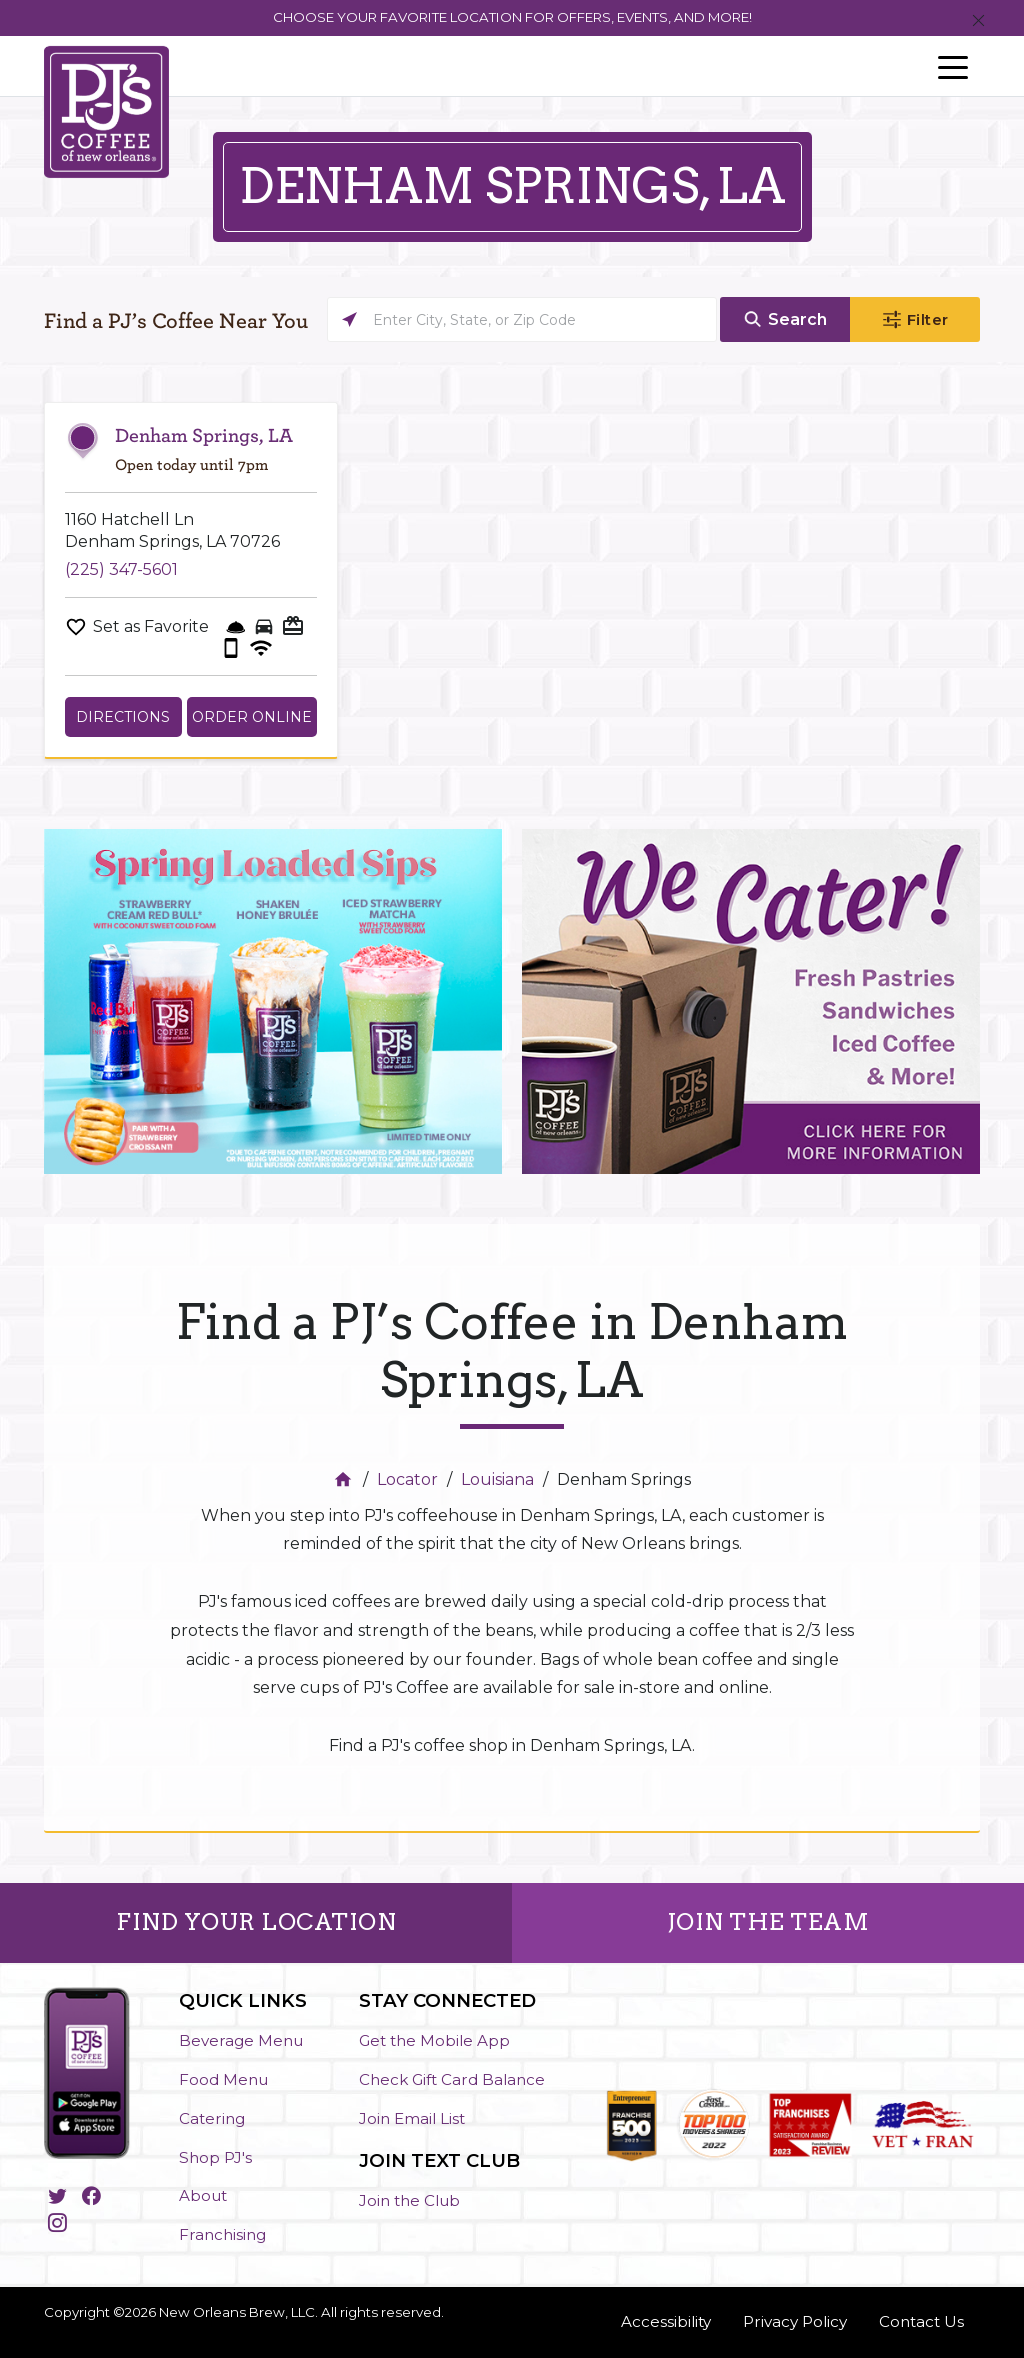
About (203, 2195)
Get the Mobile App (434, 2040)
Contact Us (921, 2321)
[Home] (345, 1479)
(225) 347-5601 (121, 569)
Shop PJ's (215, 2157)
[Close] (978, 21)
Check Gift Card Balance (452, 2079)
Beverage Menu (241, 2040)
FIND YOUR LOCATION (256, 1922)
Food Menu (223, 2079)
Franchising (222, 2234)
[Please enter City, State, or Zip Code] (522, 319)
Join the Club (409, 2200)
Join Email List (412, 2118)
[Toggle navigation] (953, 66)
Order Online (252, 717)
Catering (212, 2118)
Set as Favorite (151, 626)
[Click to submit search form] (785, 319)
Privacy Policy (795, 2321)
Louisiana (497, 1479)
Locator (407, 1479)
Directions (123, 717)
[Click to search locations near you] (349, 319)
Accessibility (666, 2321)
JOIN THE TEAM (768, 1922)
